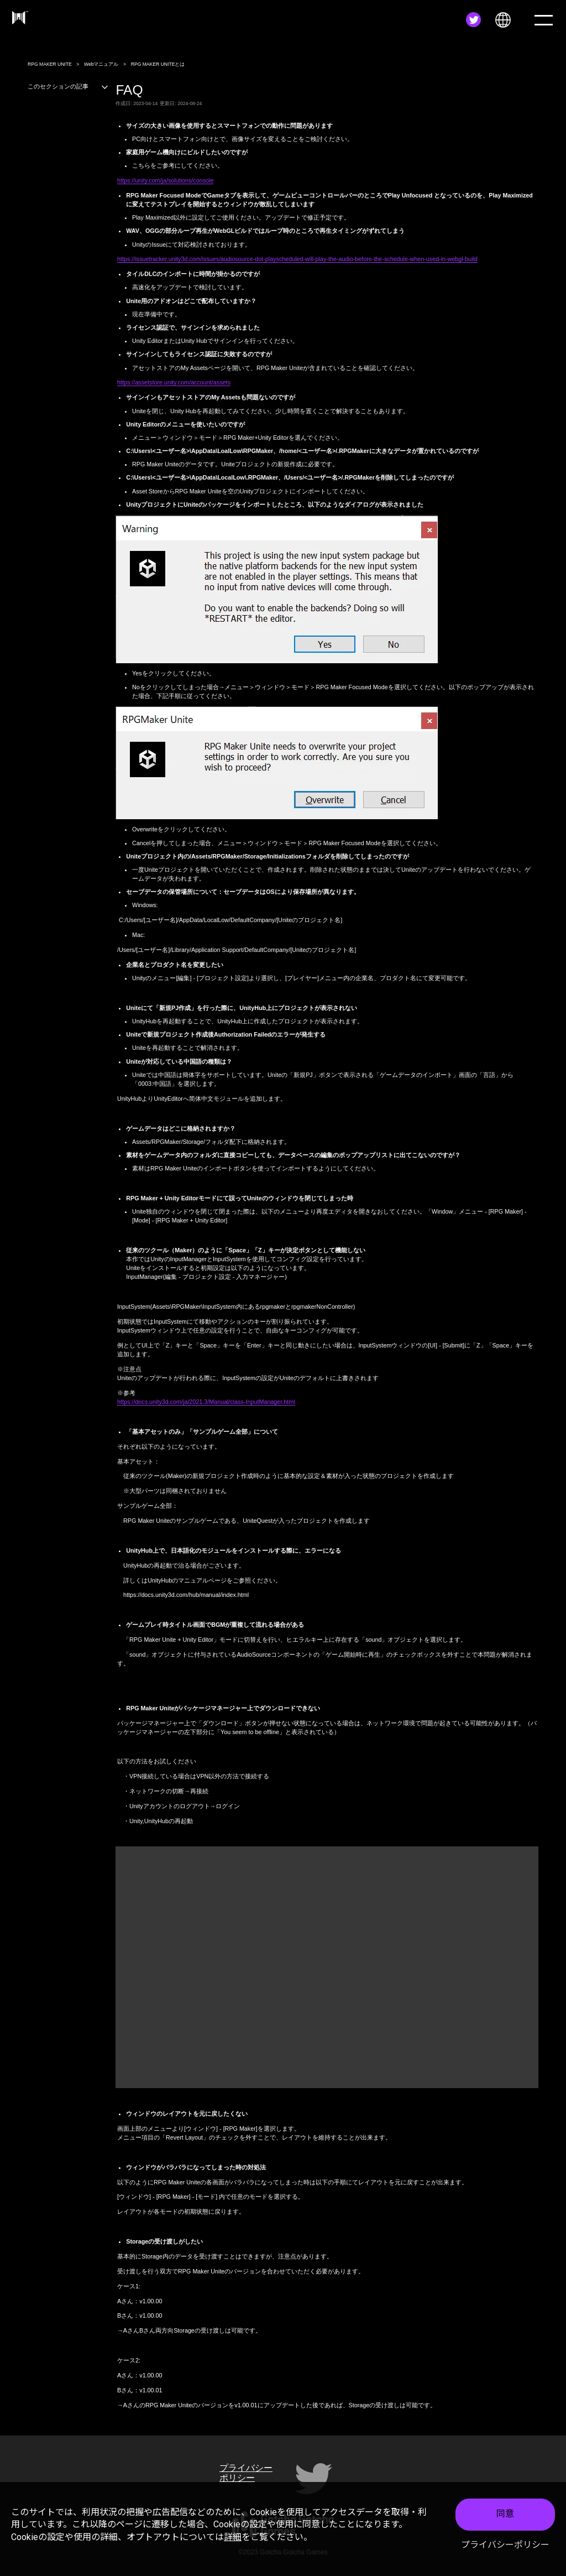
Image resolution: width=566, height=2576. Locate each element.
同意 (505, 2514)
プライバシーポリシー (505, 2544)
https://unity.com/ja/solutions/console (165, 180)
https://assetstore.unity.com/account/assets (173, 382)
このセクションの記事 (68, 86)
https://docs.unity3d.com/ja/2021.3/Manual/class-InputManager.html (206, 1401)
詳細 (233, 2537)
